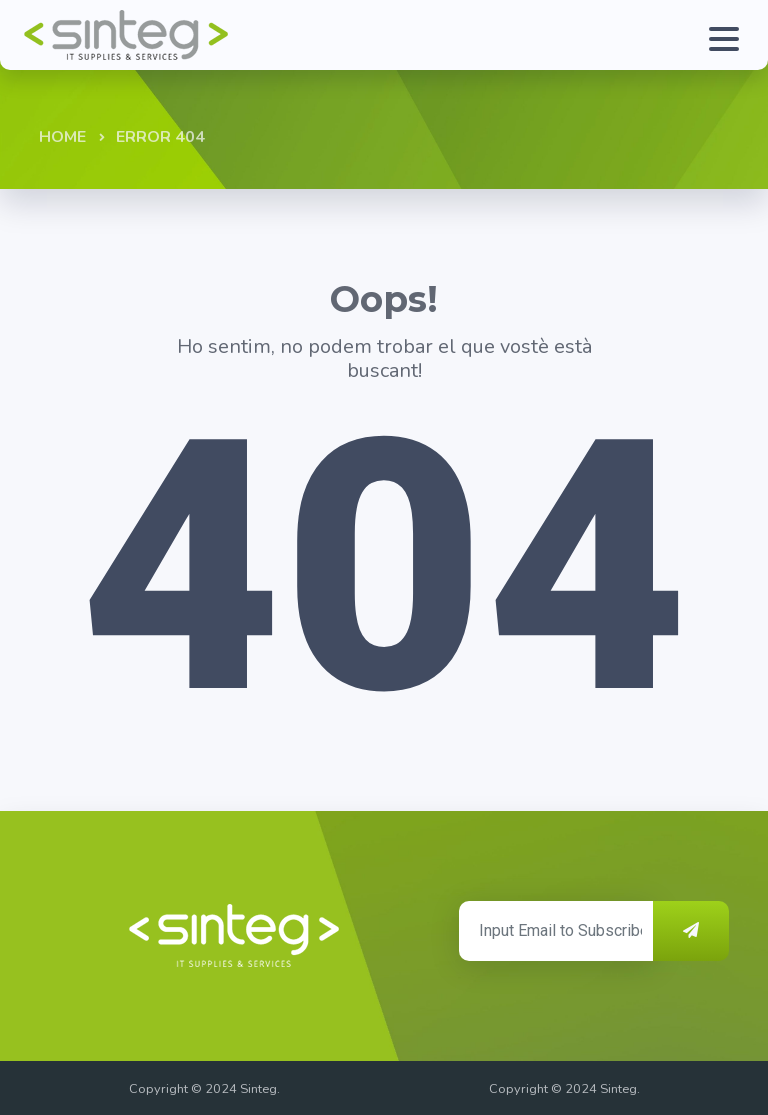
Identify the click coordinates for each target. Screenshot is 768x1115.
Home (62, 137)
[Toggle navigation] (719, 35)
